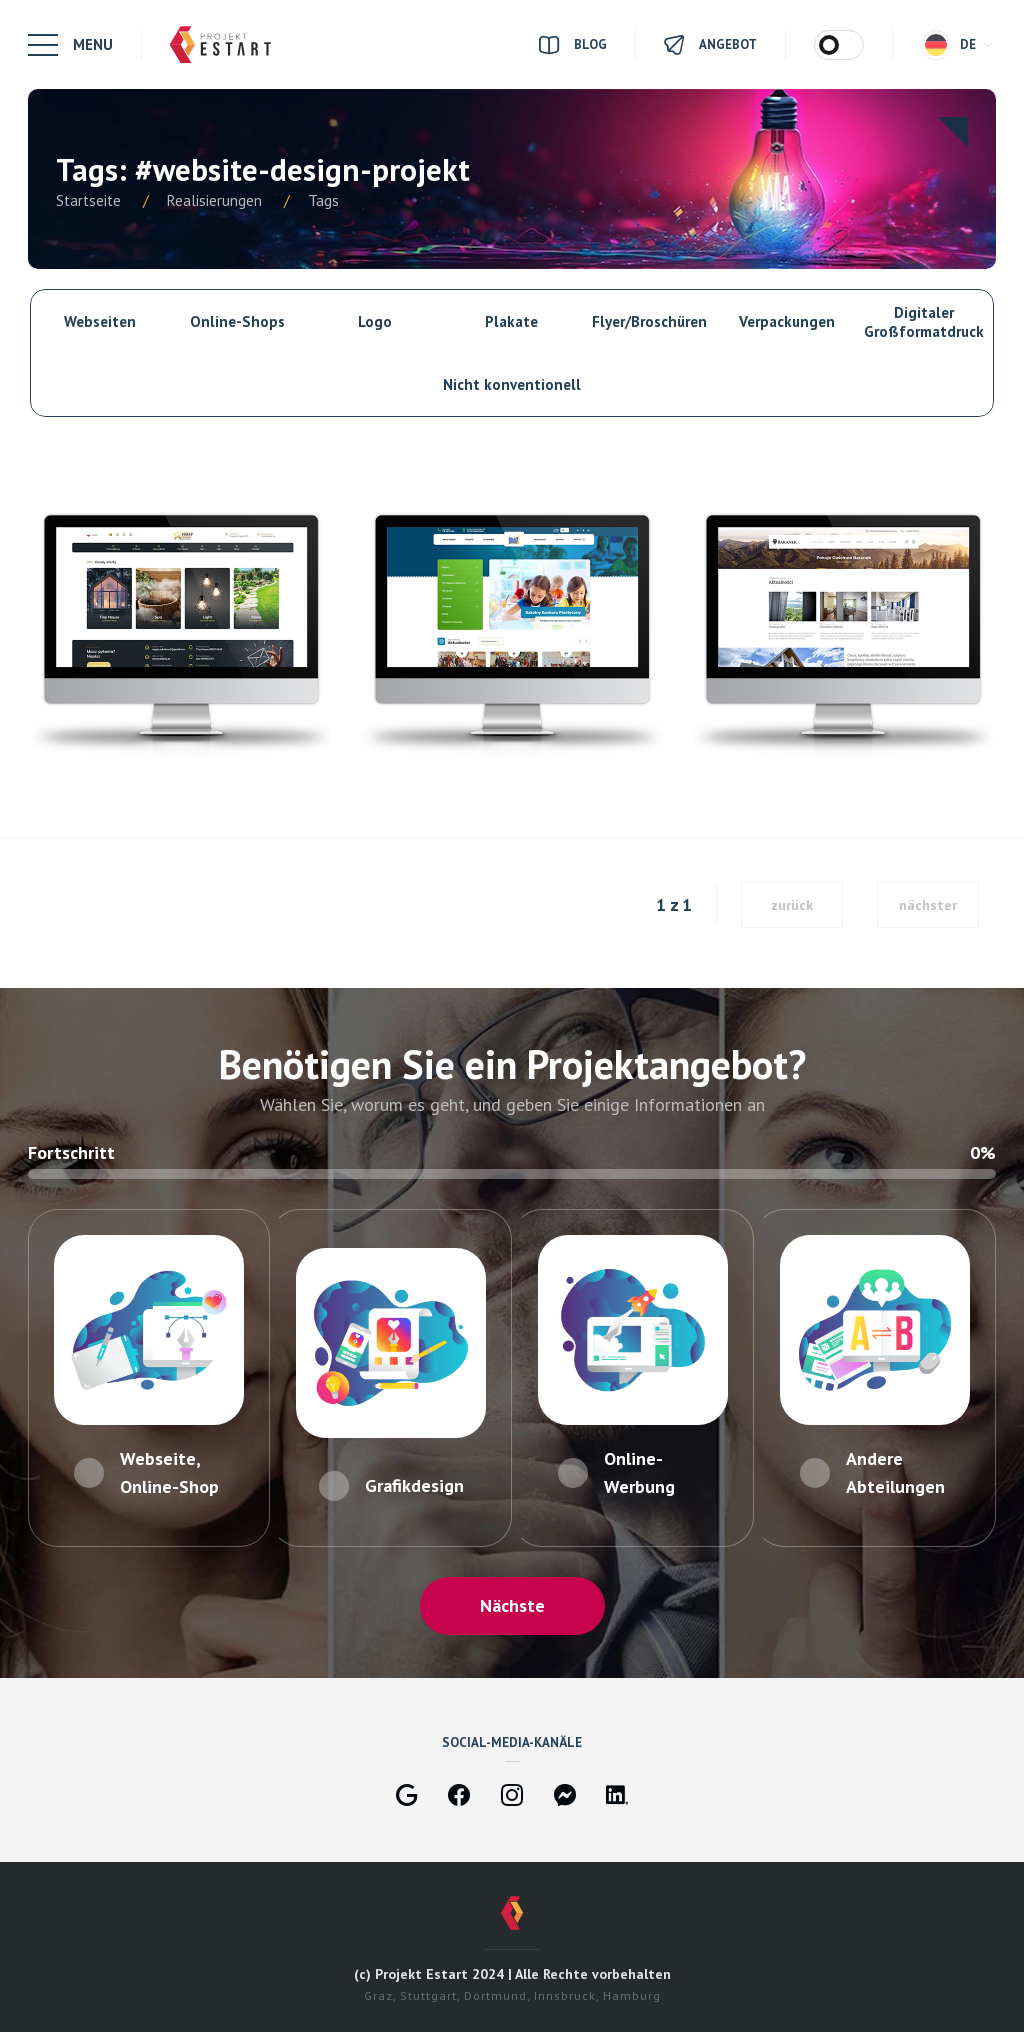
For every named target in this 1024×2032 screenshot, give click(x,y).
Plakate (511, 321)
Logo (375, 321)
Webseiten (100, 321)
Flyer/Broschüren (649, 321)
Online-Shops (237, 321)
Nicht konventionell (512, 384)
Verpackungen (787, 321)
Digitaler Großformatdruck (924, 322)
